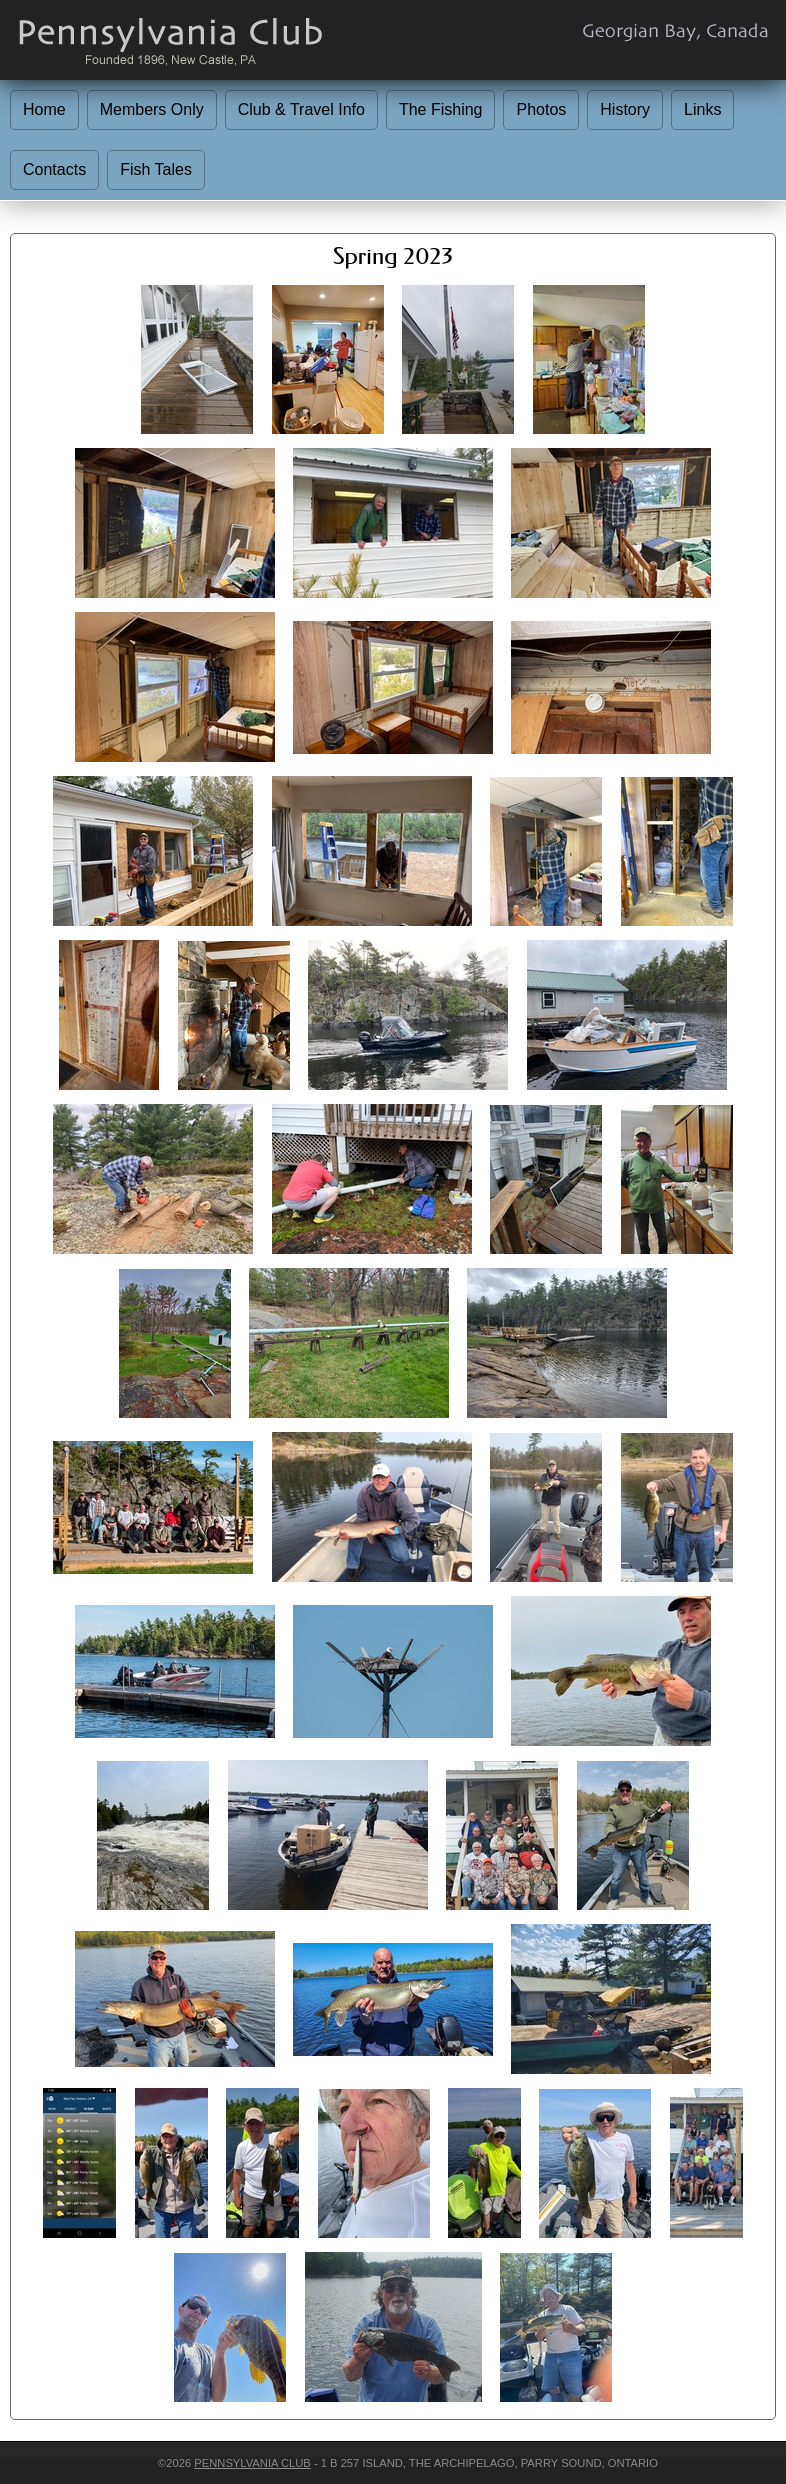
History (625, 109)
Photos (541, 109)
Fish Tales (156, 169)
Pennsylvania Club (252, 2463)
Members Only (152, 109)
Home (44, 109)
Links (702, 109)
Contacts (54, 169)
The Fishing (441, 109)
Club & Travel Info (301, 109)
